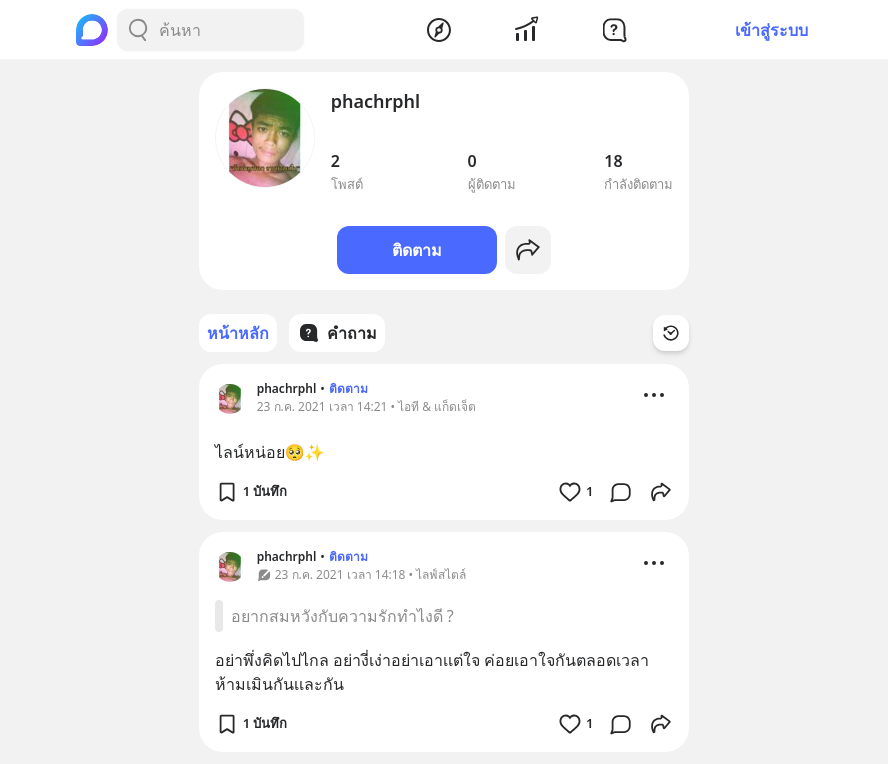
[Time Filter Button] (671, 333)
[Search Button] (138, 30)
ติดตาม (417, 250)
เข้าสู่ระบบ (771, 30)
